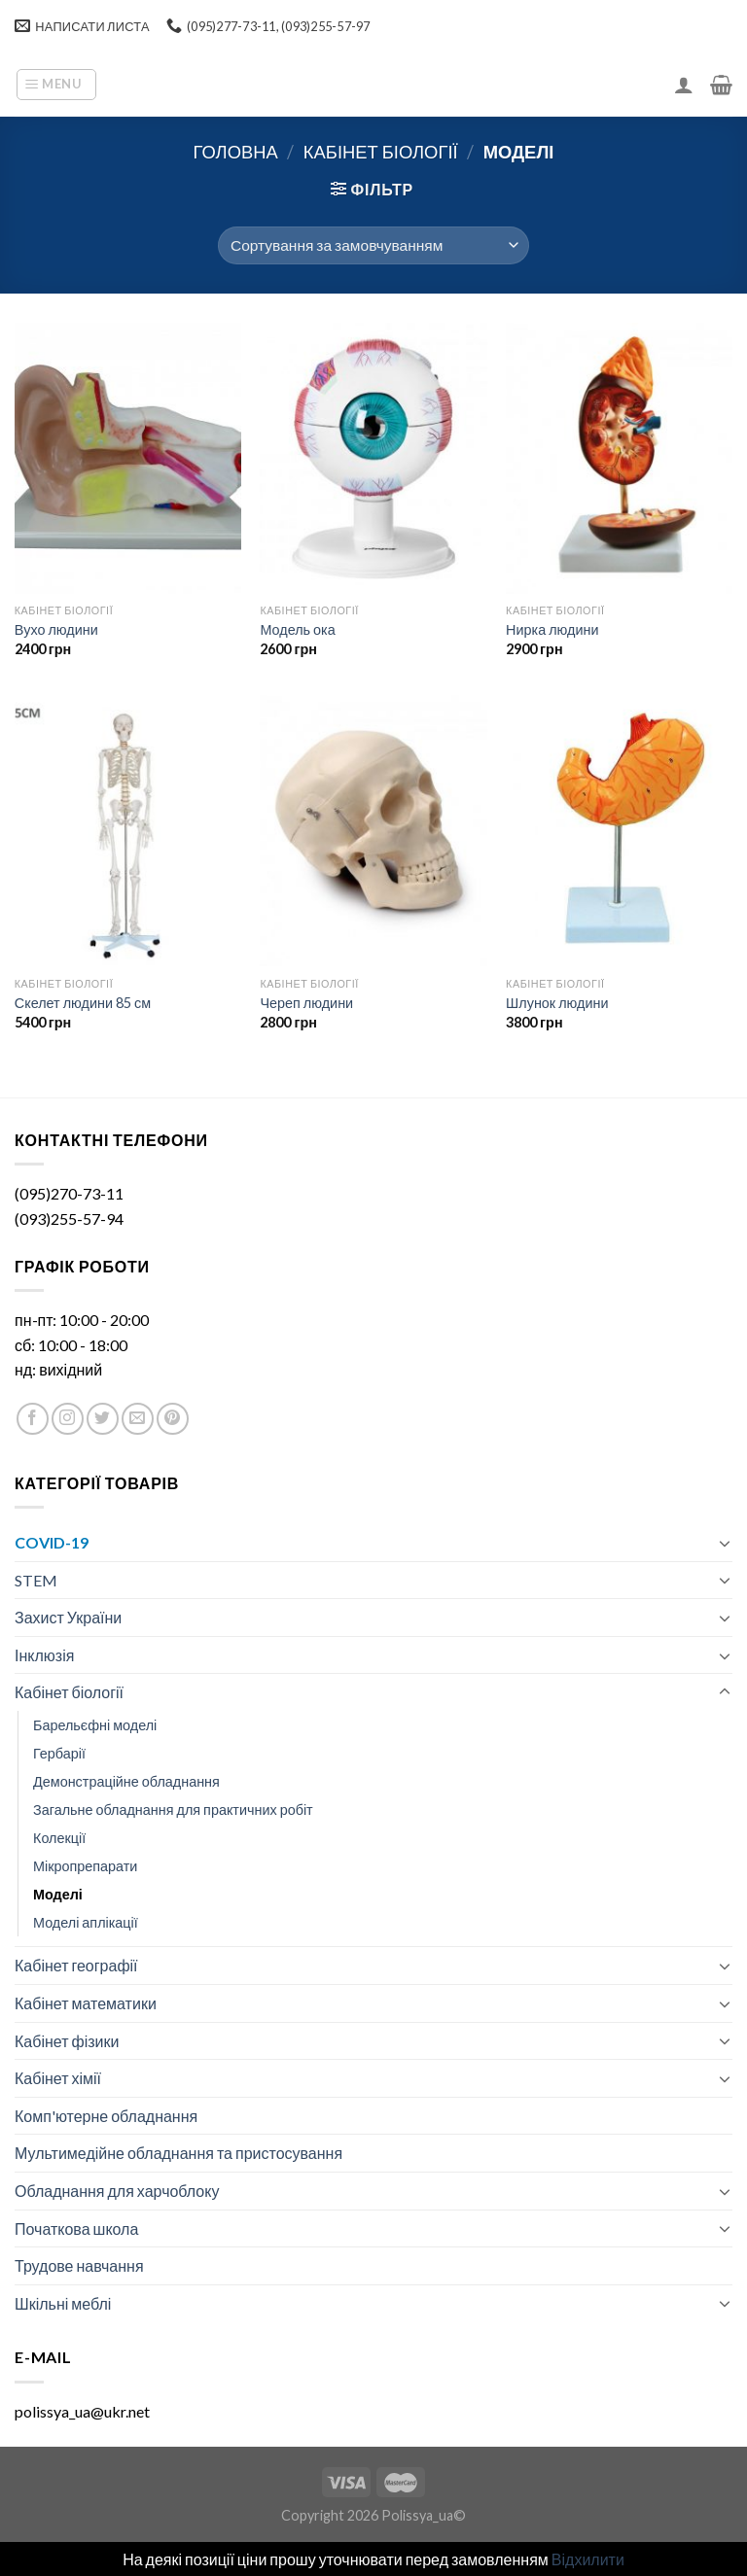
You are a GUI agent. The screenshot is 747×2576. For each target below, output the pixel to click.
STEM (36, 1580)
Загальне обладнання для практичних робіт (173, 1809)
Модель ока (297, 629)
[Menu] (56, 84)
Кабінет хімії (58, 2078)
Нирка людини (552, 629)
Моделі (58, 1894)
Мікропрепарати (85, 1866)
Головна (236, 151)
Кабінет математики (86, 2003)
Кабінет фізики (67, 2041)
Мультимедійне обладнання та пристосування (178, 2152)
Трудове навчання (79, 2265)
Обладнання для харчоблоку (117, 2190)
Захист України (68, 1617)
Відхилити (587, 2559)
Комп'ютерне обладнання (106, 2115)
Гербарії (59, 1753)
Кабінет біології (380, 151)
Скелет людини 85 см (83, 1002)
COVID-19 (52, 1542)
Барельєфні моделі (95, 1725)
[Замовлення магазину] (373, 245)
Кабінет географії (76, 1965)
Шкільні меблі (63, 2303)
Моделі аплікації (85, 1922)
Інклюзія (44, 1655)
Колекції (59, 1837)
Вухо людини (56, 629)
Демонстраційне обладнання (126, 1781)
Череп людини (306, 1002)
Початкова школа (76, 2228)
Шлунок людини (557, 1002)
